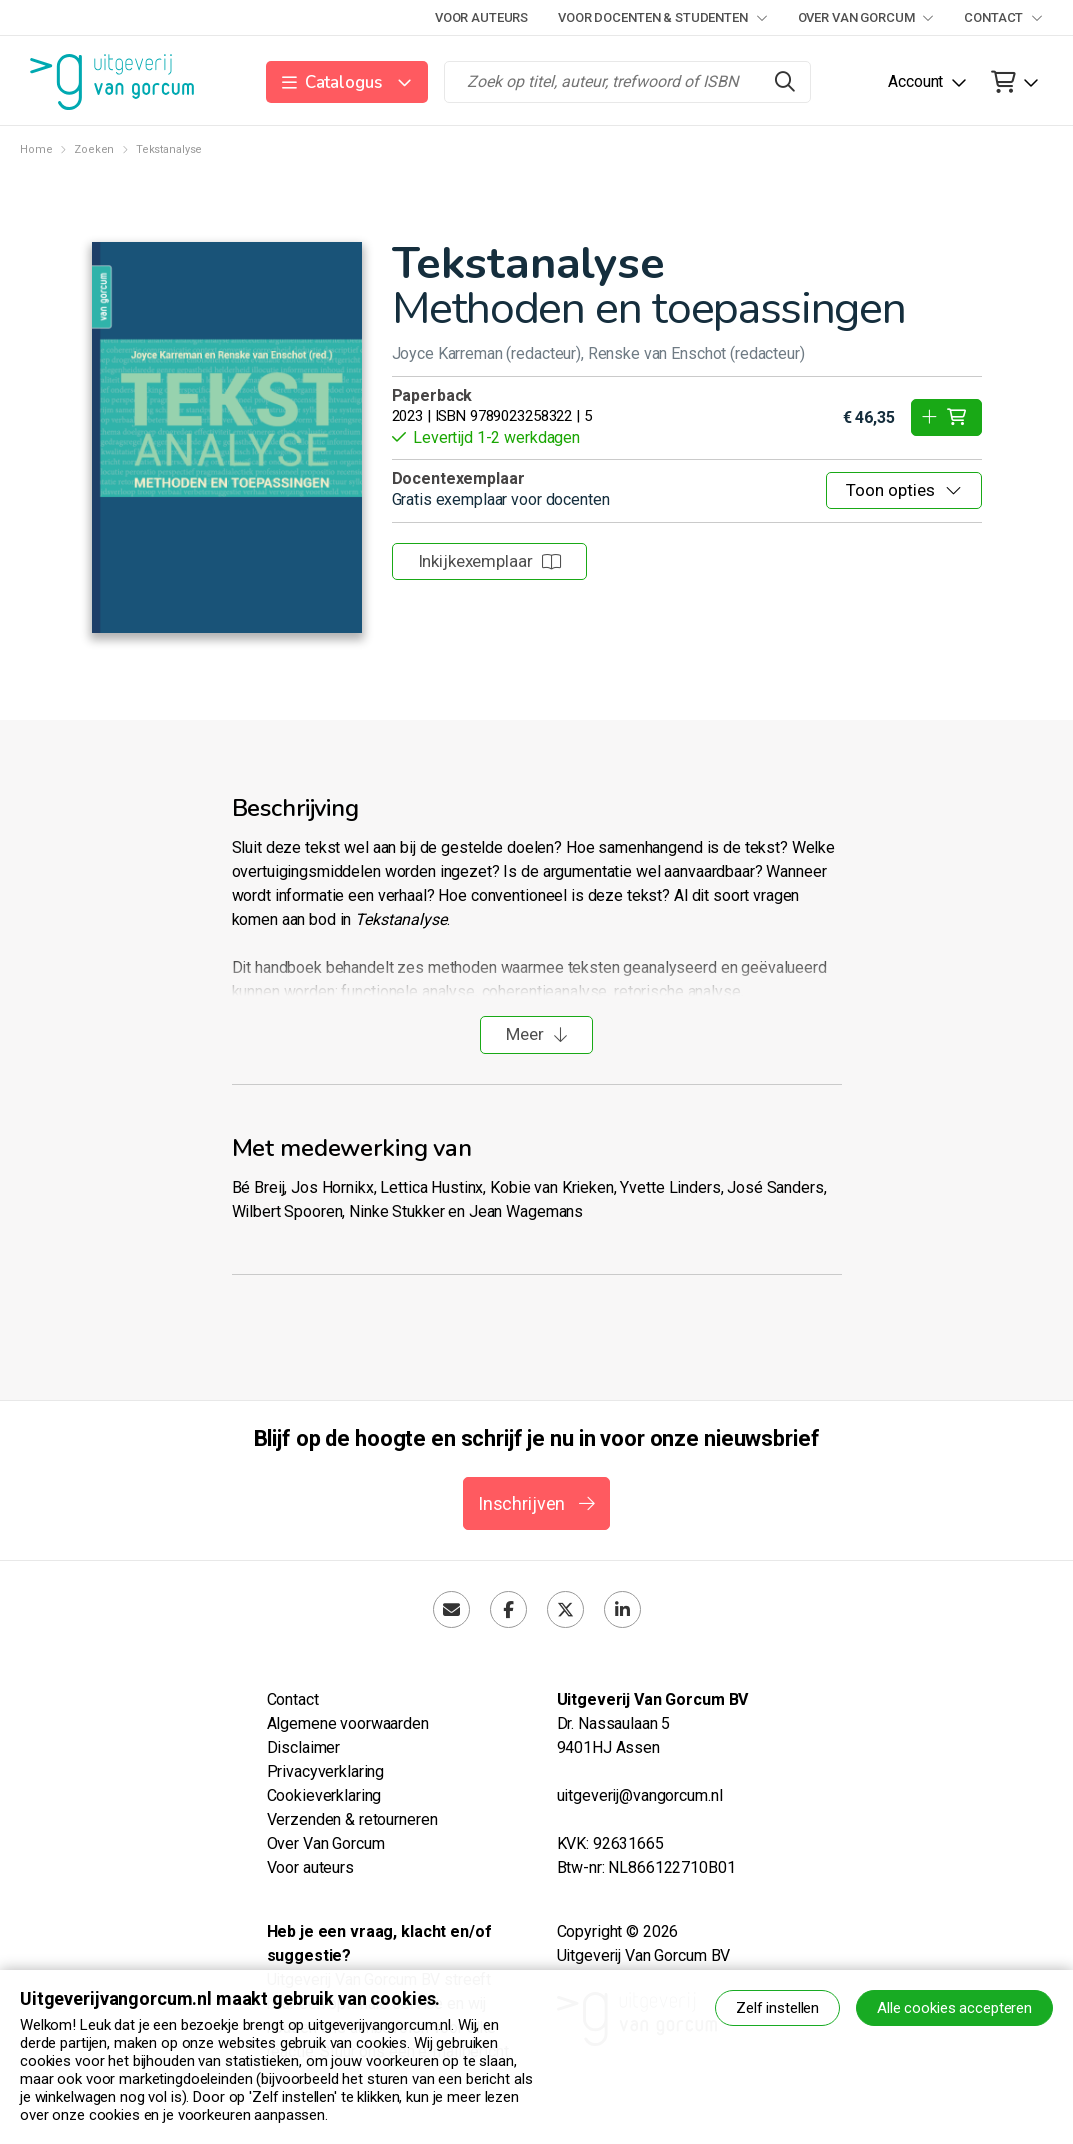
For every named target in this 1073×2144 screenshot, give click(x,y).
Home (36, 149)
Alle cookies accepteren (954, 2008)
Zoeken (94, 149)
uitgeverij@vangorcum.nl (640, 1795)
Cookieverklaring (324, 1795)
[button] (347, 82)
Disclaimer (304, 1747)
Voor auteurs (481, 17)
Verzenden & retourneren (352, 1819)
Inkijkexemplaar (490, 561)
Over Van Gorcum (866, 17)
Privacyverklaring (326, 1771)
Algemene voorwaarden (348, 1723)
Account (915, 81)
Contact (1003, 17)
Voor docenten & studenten (662, 17)
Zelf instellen (777, 2008)
